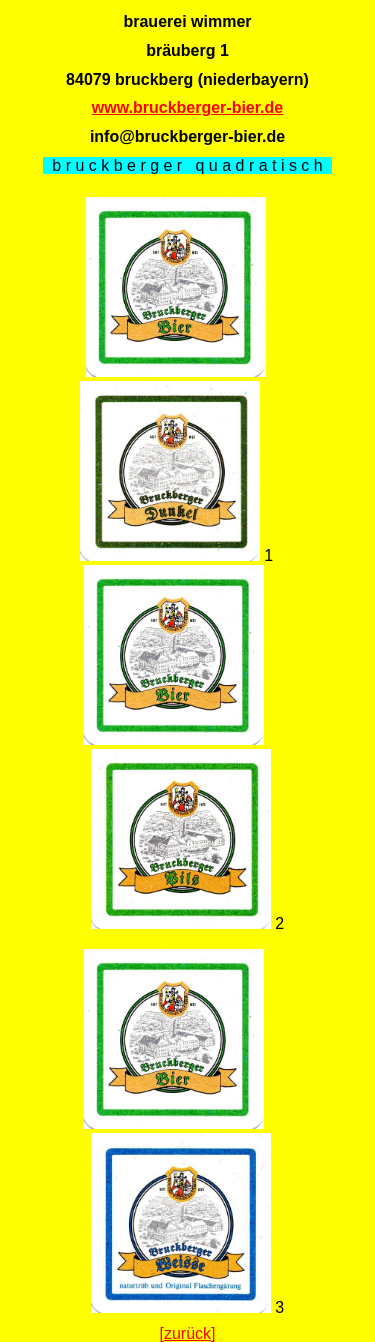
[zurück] (187, 1333)
